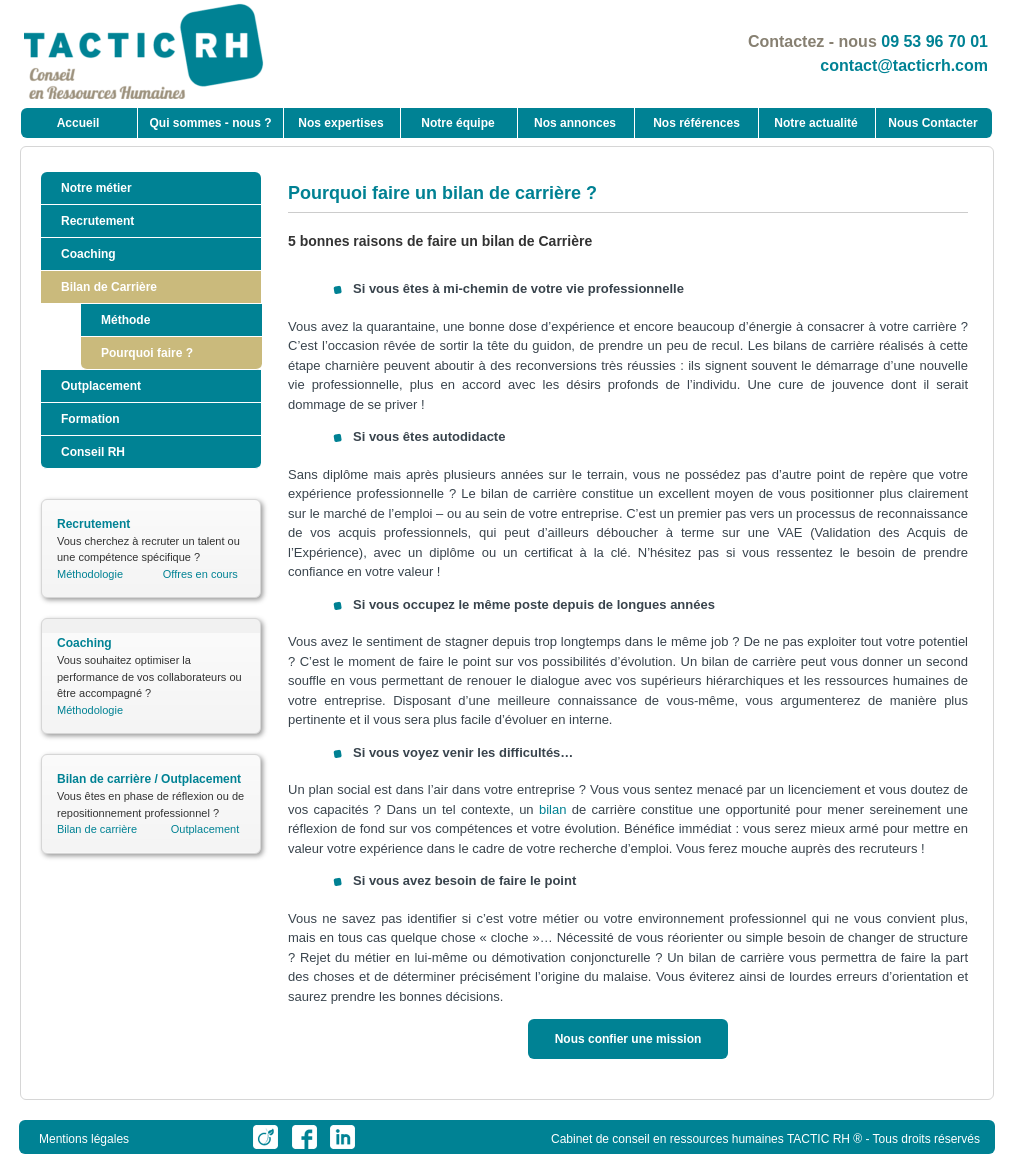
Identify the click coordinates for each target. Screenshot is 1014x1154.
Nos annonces (575, 123)
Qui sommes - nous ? (210, 123)
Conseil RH (93, 452)
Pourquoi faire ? (147, 353)
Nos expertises (340, 123)
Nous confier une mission (628, 1039)
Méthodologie (90, 574)
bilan (552, 809)
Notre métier (96, 188)
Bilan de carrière (97, 829)
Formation (90, 419)
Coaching (88, 254)
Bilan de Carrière (109, 287)
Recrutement (97, 221)
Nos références (696, 123)
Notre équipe (457, 123)
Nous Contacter (932, 123)
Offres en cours (200, 574)
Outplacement (101, 386)
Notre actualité (815, 123)
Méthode (125, 320)
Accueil (78, 123)
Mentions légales (84, 1139)
